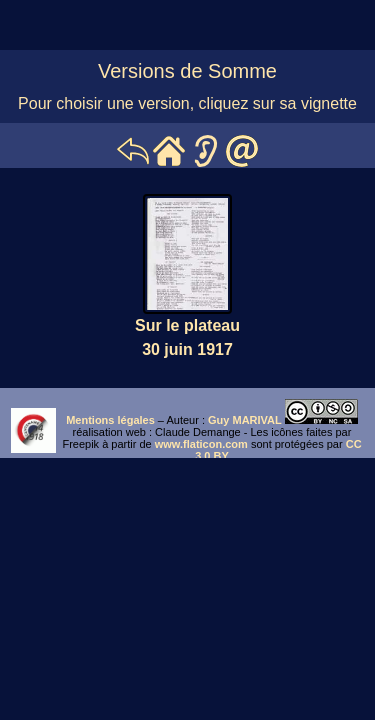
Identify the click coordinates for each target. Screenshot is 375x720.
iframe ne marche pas (187, 423)
